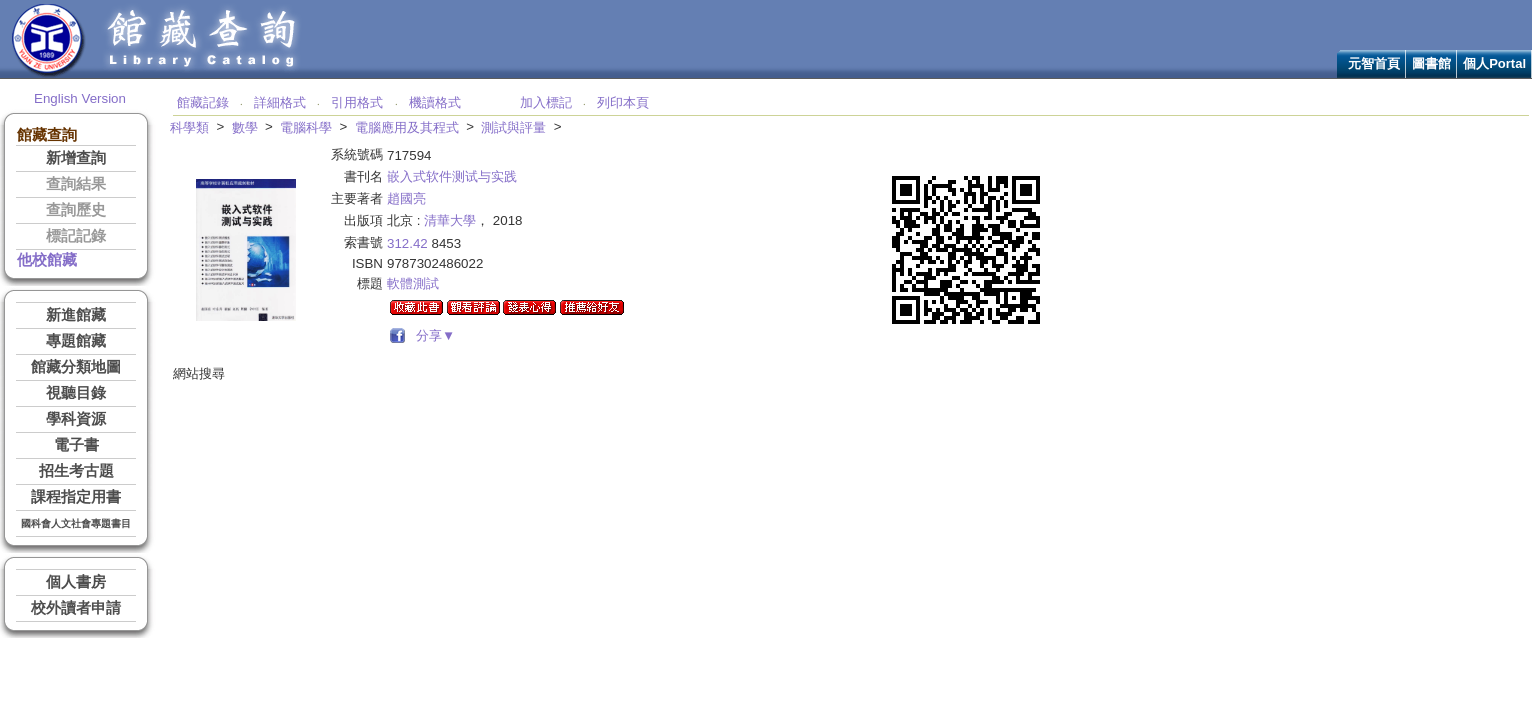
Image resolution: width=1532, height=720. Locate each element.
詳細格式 (280, 102)
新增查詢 (76, 158)
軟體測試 (413, 283)
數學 (245, 127)
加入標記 (546, 102)
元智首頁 (1374, 63)
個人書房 (76, 582)
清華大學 (450, 220)
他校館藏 (47, 260)
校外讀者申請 (76, 608)
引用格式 (357, 102)
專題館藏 (76, 341)
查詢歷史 (76, 210)
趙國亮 (406, 198)
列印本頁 (623, 102)
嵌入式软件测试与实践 (452, 176)
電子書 (76, 445)
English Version (80, 98)
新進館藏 (76, 315)
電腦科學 (306, 127)
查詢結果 (76, 184)
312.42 (407, 243)
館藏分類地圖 (76, 367)
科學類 (189, 127)
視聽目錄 (76, 393)
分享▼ (432, 335)
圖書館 (1431, 63)
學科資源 (76, 419)
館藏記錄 (203, 102)
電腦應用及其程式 (407, 127)
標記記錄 (76, 236)
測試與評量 (513, 127)
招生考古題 (76, 471)
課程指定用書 (76, 497)
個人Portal (1494, 63)
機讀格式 (435, 102)
